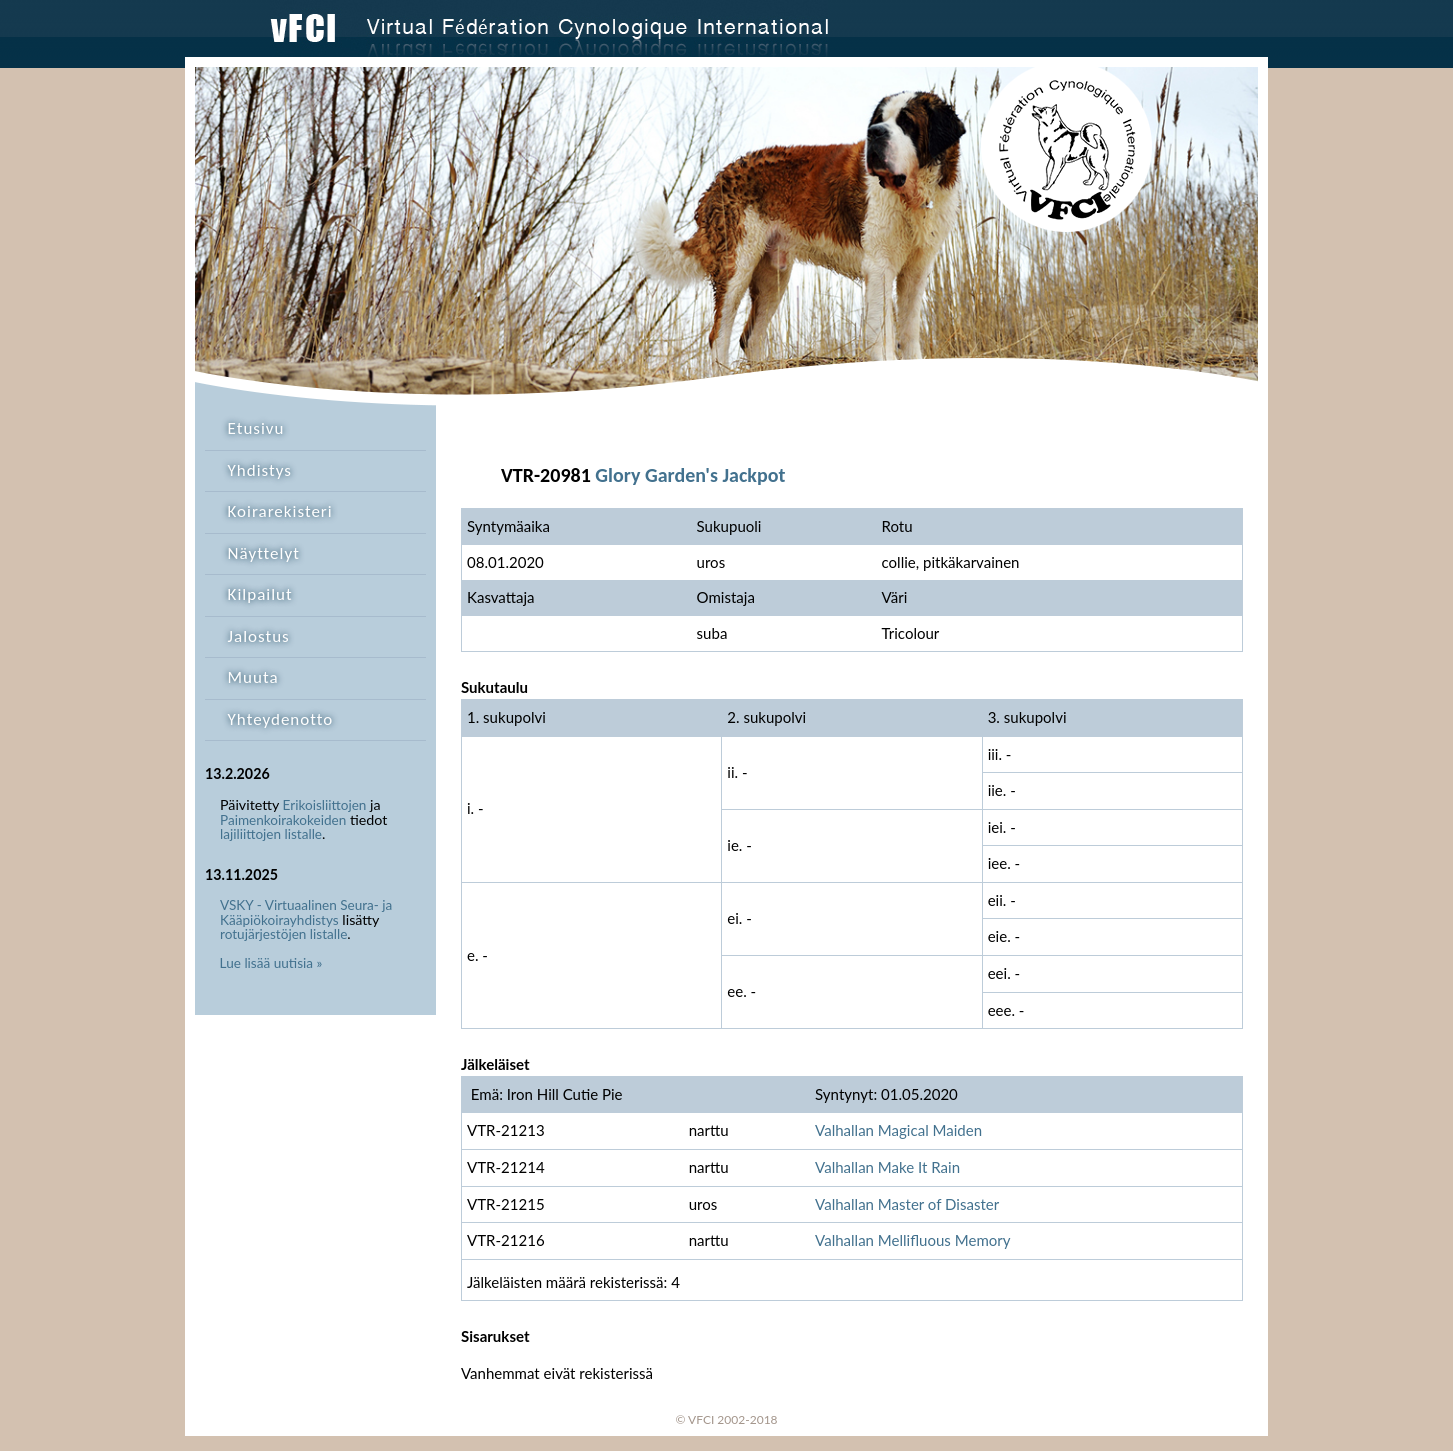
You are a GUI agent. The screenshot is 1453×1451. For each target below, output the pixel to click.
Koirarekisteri (280, 511)
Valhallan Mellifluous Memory (912, 1240)
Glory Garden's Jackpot (690, 475)
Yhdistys (260, 470)
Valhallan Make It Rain (887, 1167)
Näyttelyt (264, 553)
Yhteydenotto (281, 719)
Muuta (253, 677)
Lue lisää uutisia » (271, 963)
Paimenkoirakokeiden (283, 820)
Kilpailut (260, 594)
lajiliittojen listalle (271, 834)
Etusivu (256, 428)
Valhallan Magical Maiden (898, 1130)
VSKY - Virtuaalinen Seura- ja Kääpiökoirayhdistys (306, 912)
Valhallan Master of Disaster (907, 1204)
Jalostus (259, 636)
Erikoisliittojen (325, 805)
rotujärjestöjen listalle (283, 934)
